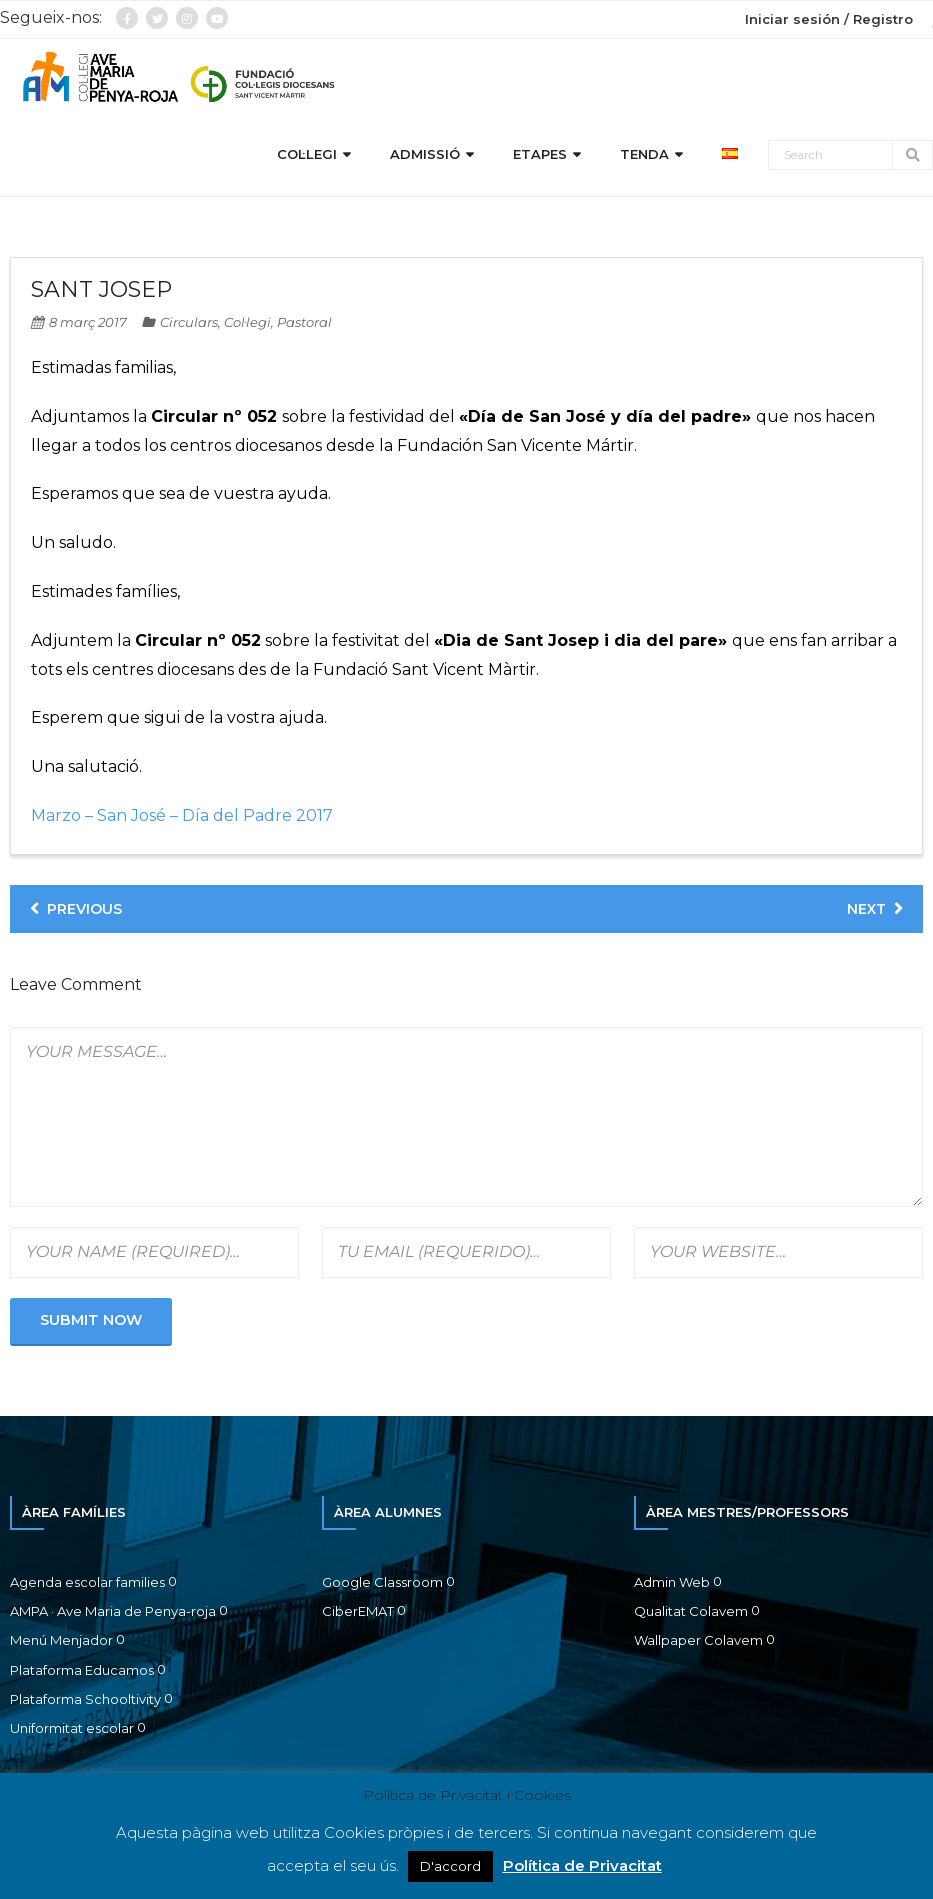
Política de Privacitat (582, 1865)
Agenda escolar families (87, 1583)
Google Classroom (382, 1583)
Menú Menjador (61, 1642)
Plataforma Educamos (82, 1671)
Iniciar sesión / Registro (829, 19)
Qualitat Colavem (691, 1613)
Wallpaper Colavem (698, 1642)
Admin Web (672, 1583)
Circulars (189, 323)
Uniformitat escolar (72, 1730)
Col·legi (247, 323)
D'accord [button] (450, 1866)
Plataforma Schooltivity (85, 1701)
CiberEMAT (358, 1613)
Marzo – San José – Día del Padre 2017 (182, 817)
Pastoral (304, 323)
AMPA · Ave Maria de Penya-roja (113, 1613)
